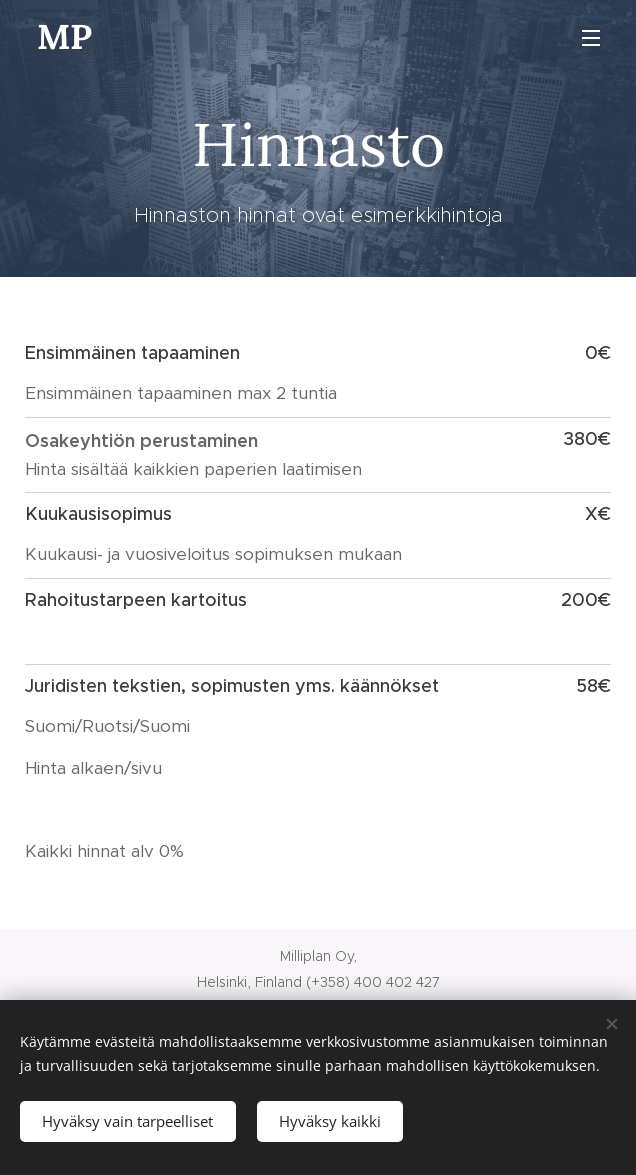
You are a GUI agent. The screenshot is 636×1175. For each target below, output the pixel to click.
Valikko (591, 38)
